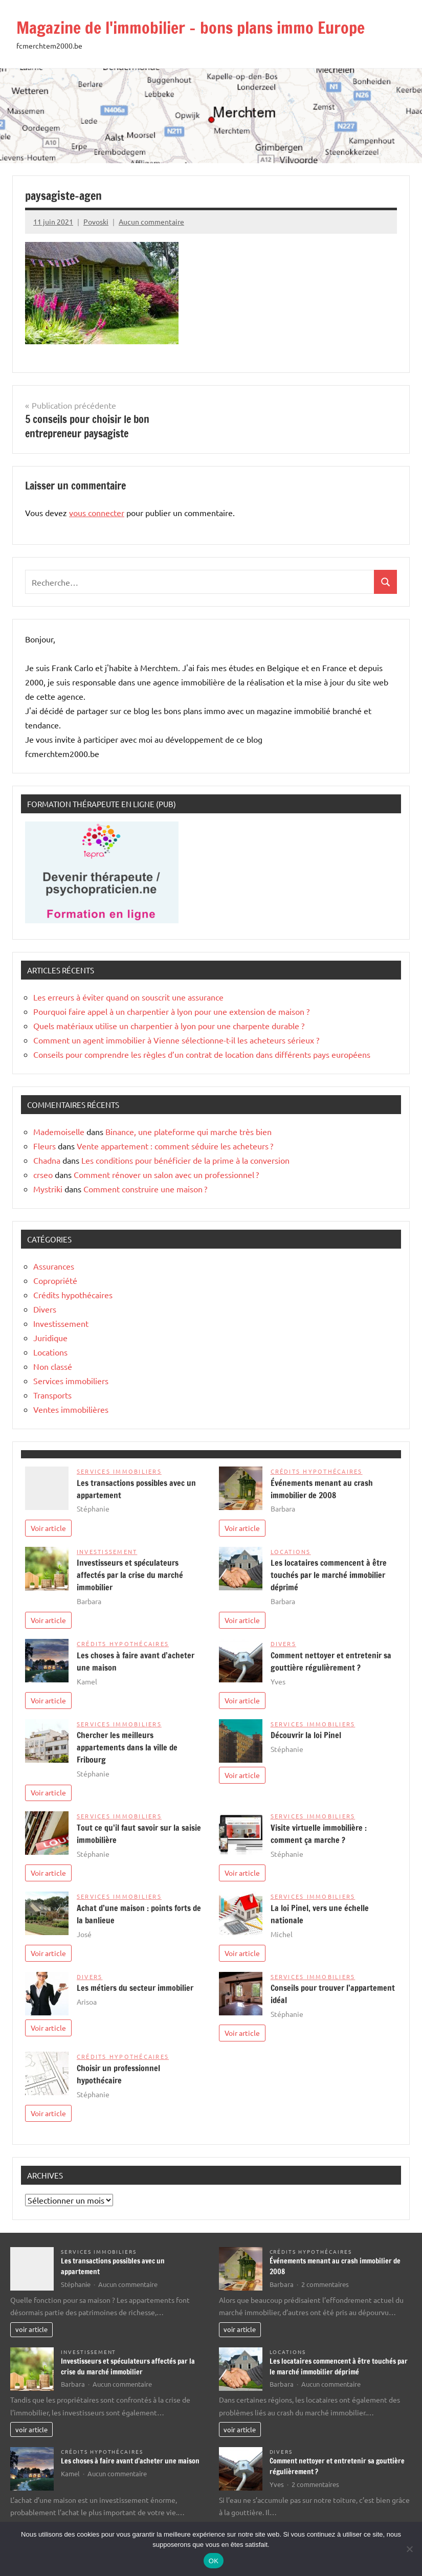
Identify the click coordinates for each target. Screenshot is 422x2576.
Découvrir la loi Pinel (306, 1735)
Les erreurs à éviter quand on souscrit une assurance (128, 997)
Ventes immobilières (70, 1409)
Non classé (52, 1366)
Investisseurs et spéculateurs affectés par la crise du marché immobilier (130, 1575)
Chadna (46, 1160)
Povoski (95, 221)
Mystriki (47, 1189)
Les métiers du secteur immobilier (135, 1987)
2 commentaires (325, 2284)
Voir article (48, 1528)
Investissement (60, 1323)
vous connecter (96, 512)
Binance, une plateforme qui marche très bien (188, 1131)
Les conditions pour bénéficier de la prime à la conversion (185, 1160)
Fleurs (44, 1146)
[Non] (409, 2549)
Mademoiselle (58, 1131)
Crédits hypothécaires (73, 1295)
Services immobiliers (70, 1380)
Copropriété (55, 1280)
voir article (31, 2329)
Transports (52, 1395)
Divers (44, 1309)
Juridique (50, 1338)
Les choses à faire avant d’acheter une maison (130, 2461)
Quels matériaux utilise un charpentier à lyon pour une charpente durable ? (168, 1025)
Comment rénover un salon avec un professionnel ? (166, 1174)
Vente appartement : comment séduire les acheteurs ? (175, 1146)
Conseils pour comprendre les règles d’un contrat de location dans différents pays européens (201, 1054)
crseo (43, 1174)
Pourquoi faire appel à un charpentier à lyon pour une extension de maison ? (171, 1011)
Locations (50, 1352)
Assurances (53, 1266)
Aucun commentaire (151, 221)
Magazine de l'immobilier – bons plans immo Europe (190, 27)
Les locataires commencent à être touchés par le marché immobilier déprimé (329, 1575)
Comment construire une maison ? (145, 1189)
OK (213, 2561)
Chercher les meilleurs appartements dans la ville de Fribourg (127, 1747)
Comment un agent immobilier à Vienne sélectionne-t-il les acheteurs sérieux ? (176, 1040)
